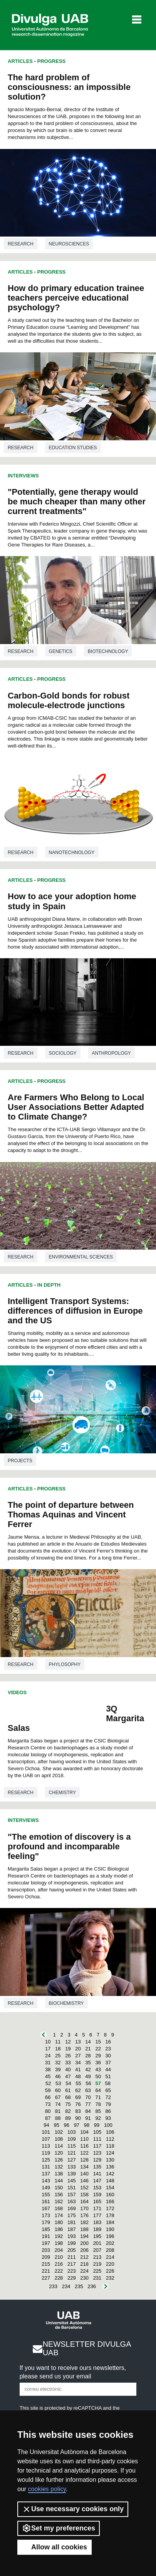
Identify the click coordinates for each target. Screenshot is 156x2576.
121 (71, 2153)
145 (71, 2181)
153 (97, 2187)
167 (46, 2208)
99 (96, 2125)
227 (46, 2278)
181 (71, 2222)
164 (84, 2201)
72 (108, 2097)
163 (71, 2201)
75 (67, 2104)
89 (67, 2118)
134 (84, 2167)
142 (110, 2174)
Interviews (23, 476)
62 (78, 2090)
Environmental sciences (81, 1257)
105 (97, 2132)
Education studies (73, 447)
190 (110, 2229)
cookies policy (47, 2489)
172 (110, 2208)
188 (84, 2229)
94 (46, 2125)
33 (67, 2062)
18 (57, 2049)
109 (71, 2139)
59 (47, 2090)
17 (47, 2049)
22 (98, 2049)
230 (84, 2278)
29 (98, 2055)
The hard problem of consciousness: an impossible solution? (69, 87)
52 (48, 2083)
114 (59, 2146)
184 (110, 2222)
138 (59, 2174)
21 (88, 2049)
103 (71, 2132)
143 (46, 2181)
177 (97, 2215)
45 (47, 2076)
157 (71, 2194)
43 (98, 2069)
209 (46, 2257)
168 (59, 2208)
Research (21, 244)
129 (97, 2160)
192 (59, 2236)
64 (98, 2090)
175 (71, 2215)
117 (97, 2146)
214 (110, 2257)
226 (110, 2271)
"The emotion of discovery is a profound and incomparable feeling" (69, 1846)
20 (78, 2049)
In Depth (49, 1285)
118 (110, 2146)
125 (46, 2160)
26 (67, 2055)
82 (67, 2111)
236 (91, 2286)
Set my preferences (58, 2528)
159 (97, 2194)
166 (110, 2201)
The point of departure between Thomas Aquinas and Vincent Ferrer (71, 1514)
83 (78, 2111)
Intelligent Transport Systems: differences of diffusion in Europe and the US (75, 1310)
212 (84, 2257)
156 (59, 2194)
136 (110, 2167)
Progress (51, 61)
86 (108, 2111)
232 (110, 2278)
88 (57, 2118)
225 (97, 2271)
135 (97, 2167)
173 (46, 2215)
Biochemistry (66, 2003)
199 (71, 2243)
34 (78, 2062)
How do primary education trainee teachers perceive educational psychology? (76, 297)
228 (59, 2278)
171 (97, 2208)
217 (71, 2264)
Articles (20, 61)
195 (97, 2236)
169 (71, 2208)
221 (46, 2271)
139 (71, 2174)
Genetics (60, 651)
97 (76, 2125)
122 (84, 2153)
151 (71, 2187)
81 (57, 2111)
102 (59, 2132)
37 (108, 2062)
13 (78, 2042)
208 (110, 2250)
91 (88, 2118)
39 (57, 2069)
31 (47, 2062)
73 (47, 2104)
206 (84, 2250)
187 (71, 2229)
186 (59, 2229)
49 (88, 2076)
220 (110, 2264)
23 (108, 2049)
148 (110, 2181)
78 (98, 2104)
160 (110, 2194)
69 (78, 2097)
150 (59, 2187)
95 (56, 2125)
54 (68, 2083)
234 (66, 2286)
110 (84, 2139)
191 (46, 2236)
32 (57, 2062)
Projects (20, 1460)
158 (84, 2194)
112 (110, 2139)
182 (84, 2222)
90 (78, 2118)
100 (108, 2125)
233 (53, 2286)
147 (97, 2181)
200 (84, 2243)
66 (47, 2097)
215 (46, 2264)
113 (46, 2146)
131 (46, 2167)
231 (97, 2278)
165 (97, 2201)
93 (108, 2118)
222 (59, 2271)
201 (97, 2243)
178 (110, 2215)
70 (88, 2097)
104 (84, 2132)
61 (67, 2090)
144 (59, 2181)
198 (59, 2243)
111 (97, 2139)
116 (84, 2146)
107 (46, 2139)
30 (108, 2055)
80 (47, 2111)
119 (46, 2153)
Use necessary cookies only (73, 2509)
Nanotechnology (72, 852)
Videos (17, 1692)
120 (59, 2153)
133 (71, 2167)
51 (108, 2076)
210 (59, 2257)
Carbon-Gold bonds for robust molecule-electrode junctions (68, 700)
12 (67, 2042)
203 (46, 2250)
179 (46, 2222)
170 (84, 2208)
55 (78, 2083)
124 (110, 2153)
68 (67, 2097)
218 (84, 2264)
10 (47, 2042)
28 (88, 2055)
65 (108, 2090)
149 (46, 2187)
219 (97, 2264)
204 (59, 2250)
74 (57, 2104)
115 (71, 2146)
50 (98, 2076)
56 (88, 2083)
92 (98, 2118)
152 (84, 2187)
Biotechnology (108, 651)
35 (88, 2062)
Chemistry (62, 1792)
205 (71, 2250)
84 (88, 2111)
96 (66, 2125)
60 (57, 2090)
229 (71, 2278)
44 (108, 2069)
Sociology (63, 1053)
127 (71, 2160)
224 (84, 2271)
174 (59, 2215)
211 (71, 2257)
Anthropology (111, 1053)
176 (84, 2215)
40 (67, 2069)
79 (108, 2104)
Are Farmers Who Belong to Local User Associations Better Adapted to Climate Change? (76, 1107)
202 (110, 2243)
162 (59, 2201)
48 (78, 2076)
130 (110, 2160)
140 (84, 2174)
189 (97, 2229)
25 (57, 2055)
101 (46, 2132)
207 (97, 2250)
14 (88, 2042)
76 (78, 2104)
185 (46, 2229)
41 (78, 2069)
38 (47, 2069)
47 (67, 2076)
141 (97, 2174)
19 (67, 2049)
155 (46, 2194)
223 (71, 2271)
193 (71, 2236)
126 (59, 2160)
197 (46, 2243)
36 (98, 2062)
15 (98, 2042)
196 (110, 2236)
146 (84, 2181)
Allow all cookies (54, 2547)
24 (47, 2055)
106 (110, 2132)
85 (98, 2111)
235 (79, 2286)
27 (78, 2055)
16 (108, 2042)
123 (97, 2153)
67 (57, 2097)
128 (84, 2160)
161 (46, 2201)
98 (86, 2125)
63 (88, 2090)
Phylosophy (65, 1664)
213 (97, 2257)
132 (59, 2167)
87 (47, 2118)
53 (58, 2083)
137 (46, 2174)
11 (57, 2042)
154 (110, 2187)
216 (59, 2264)
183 (97, 2222)
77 (88, 2104)
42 (88, 2069)
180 (59, 2222)
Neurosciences (69, 244)
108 (59, 2139)
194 (84, 2236)
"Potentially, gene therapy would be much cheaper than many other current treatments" (77, 501)
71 (98, 2097)
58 (108, 2083)
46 (57, 2076)
